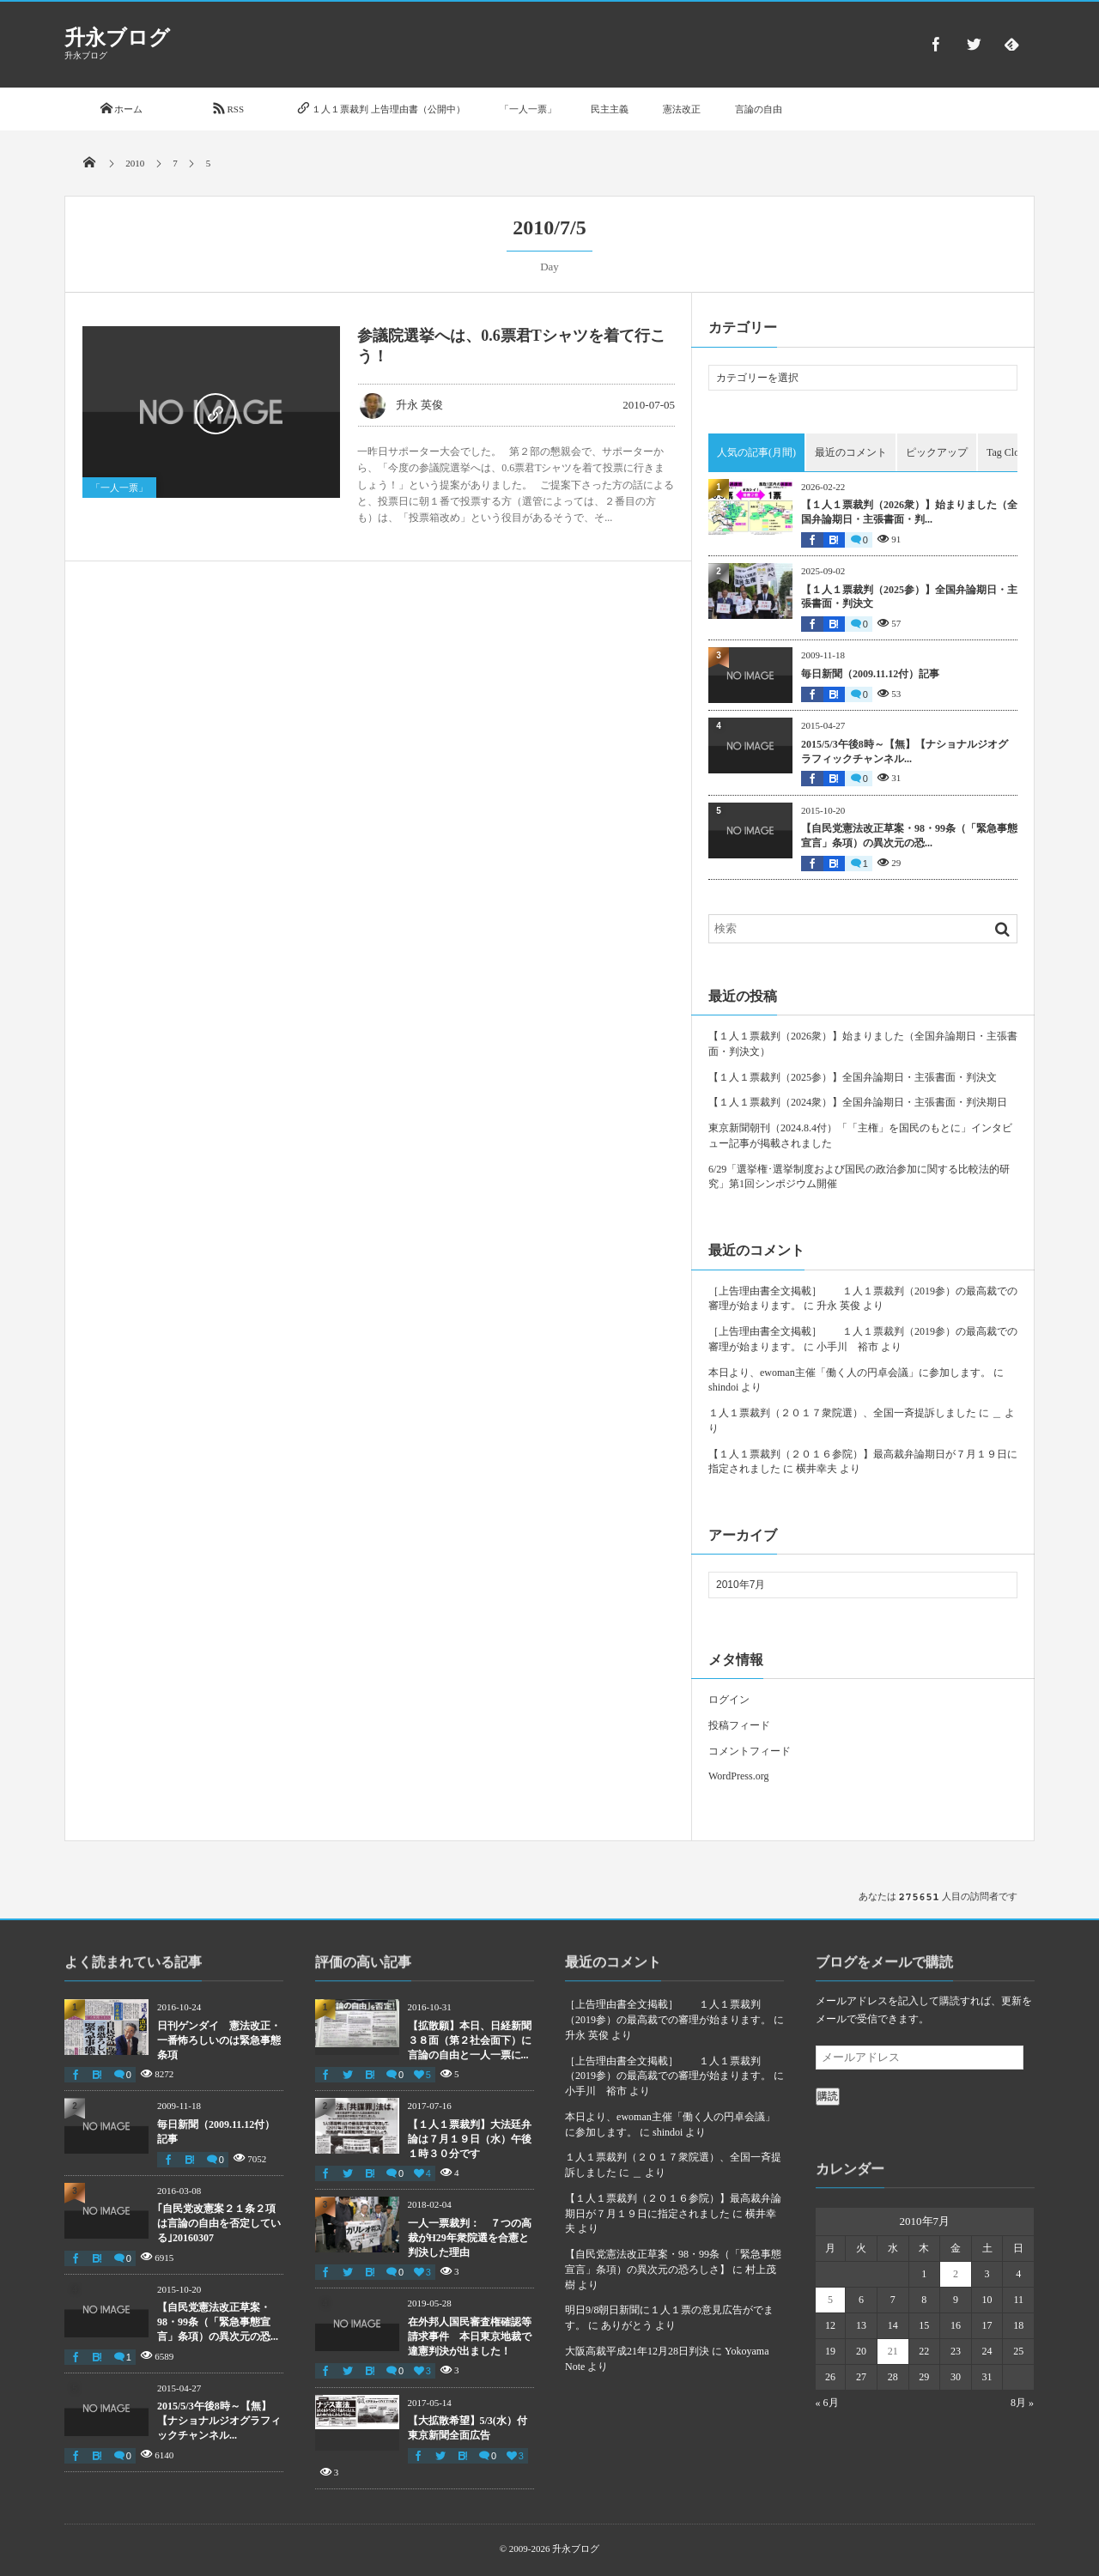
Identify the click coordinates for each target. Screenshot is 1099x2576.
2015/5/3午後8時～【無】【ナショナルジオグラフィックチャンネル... (904, 751)
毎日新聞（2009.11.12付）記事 (870, 674)
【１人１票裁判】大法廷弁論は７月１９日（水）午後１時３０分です (469, 2139)
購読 (827, 2096)
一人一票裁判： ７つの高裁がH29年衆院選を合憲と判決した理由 (469, 2237)
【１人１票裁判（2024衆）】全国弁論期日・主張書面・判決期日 (857, 1102)
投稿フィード (739, 1725)
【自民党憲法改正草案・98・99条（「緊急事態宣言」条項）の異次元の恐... (909, 835)
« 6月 (827, 2403)
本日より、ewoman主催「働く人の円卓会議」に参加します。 (849, 1373)
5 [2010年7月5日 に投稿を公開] (830, 2300)
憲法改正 (682, 109)
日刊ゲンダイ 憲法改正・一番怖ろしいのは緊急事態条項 (219, 2040)
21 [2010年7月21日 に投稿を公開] (893, 2351)
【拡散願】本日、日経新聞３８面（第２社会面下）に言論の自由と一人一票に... (469, 2040)
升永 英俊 (400, 404)
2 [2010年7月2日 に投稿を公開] (955, 2274)
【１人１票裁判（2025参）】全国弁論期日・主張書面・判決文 (909, 597)
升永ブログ (117, 38)
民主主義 (609, 109)
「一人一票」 (528, 109)
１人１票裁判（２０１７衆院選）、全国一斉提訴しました (842, 1413)
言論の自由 (758, 109)
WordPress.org (738, 1776)
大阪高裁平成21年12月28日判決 (637, 2351)
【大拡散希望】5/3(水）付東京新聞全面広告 (467, 2428)
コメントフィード (749, 1751)
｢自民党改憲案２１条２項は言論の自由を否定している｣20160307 (219, 2223)
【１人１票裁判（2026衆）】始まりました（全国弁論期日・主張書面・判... (909, 512)
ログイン (729, 1700)
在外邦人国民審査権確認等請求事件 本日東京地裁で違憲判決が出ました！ (469, 2336)
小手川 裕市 (847, 1347)
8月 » (1022, 2403)
